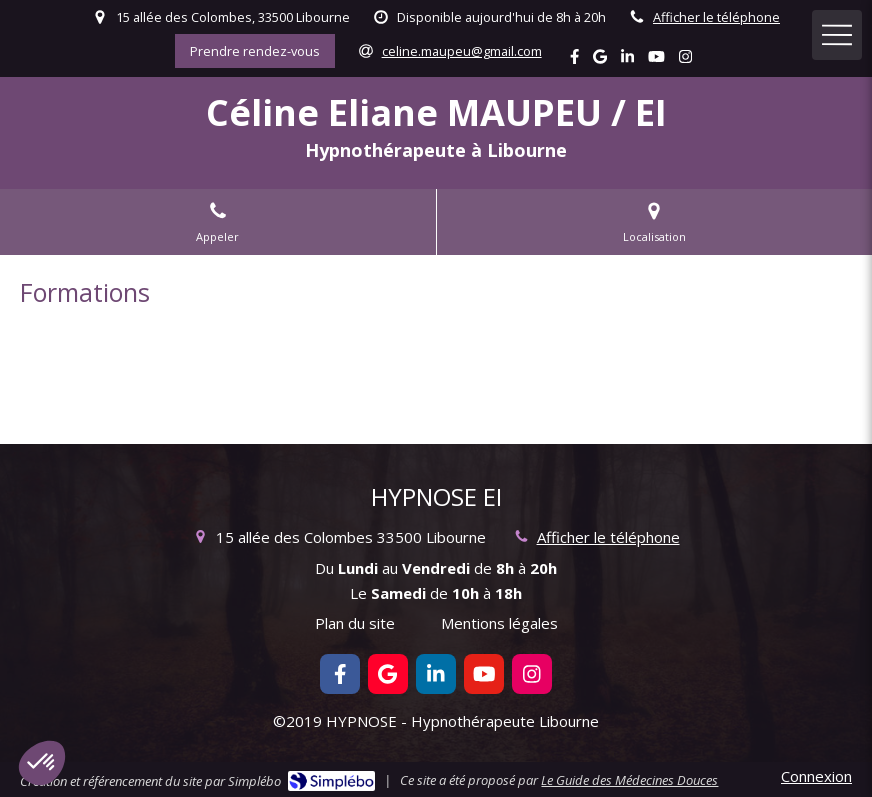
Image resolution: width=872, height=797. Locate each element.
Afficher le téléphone (716, 17)
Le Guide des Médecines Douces (629, 780)
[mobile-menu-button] (837, 35)
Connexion (816, 776)
